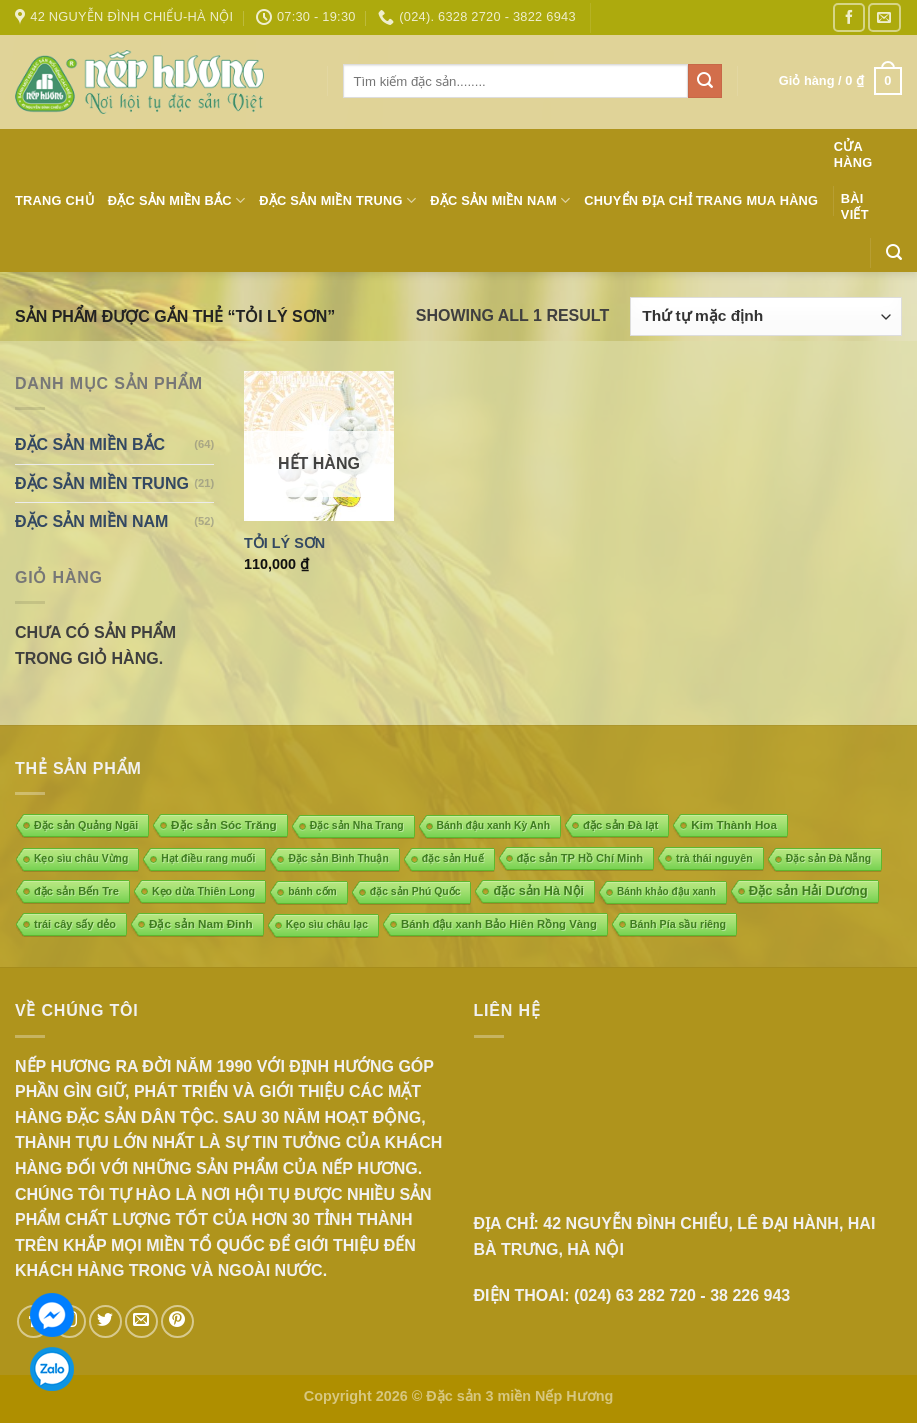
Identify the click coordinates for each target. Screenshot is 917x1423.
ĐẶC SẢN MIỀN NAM (500, 200)
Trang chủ (54, 200)
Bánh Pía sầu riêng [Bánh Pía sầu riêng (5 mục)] (678, 924)
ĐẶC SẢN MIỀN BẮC (176, 200)
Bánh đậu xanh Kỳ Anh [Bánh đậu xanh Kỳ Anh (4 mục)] (493, 825)
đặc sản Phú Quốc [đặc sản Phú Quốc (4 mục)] (415, 891)
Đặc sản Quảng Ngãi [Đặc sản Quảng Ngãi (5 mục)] (86, 825)
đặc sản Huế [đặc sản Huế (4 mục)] (453, 858)
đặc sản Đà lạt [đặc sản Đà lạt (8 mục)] (620, 825)
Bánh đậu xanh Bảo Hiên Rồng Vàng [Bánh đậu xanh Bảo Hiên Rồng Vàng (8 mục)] (499, 924)
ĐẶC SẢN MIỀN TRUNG (337, 200)
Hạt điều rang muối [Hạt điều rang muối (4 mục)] (208, 858)
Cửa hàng (853, 154)
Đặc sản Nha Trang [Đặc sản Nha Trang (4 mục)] (357, 825)
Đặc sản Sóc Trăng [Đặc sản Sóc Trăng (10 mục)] (224, 824)
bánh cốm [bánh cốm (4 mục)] (312, 891)
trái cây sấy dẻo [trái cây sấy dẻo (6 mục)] (75, 924)
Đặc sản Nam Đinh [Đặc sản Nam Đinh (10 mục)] (201, 923)
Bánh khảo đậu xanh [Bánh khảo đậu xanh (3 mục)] (666, 891)
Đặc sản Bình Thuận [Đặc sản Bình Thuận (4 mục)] (338, 858)
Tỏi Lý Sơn (284, 543)
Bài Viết (855, 206)
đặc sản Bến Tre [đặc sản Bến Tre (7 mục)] (76, 891)
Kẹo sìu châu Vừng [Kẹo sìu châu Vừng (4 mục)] (81, 858)
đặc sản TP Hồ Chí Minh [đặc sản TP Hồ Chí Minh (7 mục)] (580, 858)
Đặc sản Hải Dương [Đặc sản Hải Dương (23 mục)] (808, 890)
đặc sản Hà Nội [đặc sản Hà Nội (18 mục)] (538, 891)
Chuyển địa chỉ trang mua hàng (701, 200)
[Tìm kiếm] (894, 252)
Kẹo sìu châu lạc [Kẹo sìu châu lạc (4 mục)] (327, 924)
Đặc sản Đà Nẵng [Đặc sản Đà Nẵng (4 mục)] (828, 858)
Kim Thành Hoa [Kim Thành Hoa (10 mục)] (734, 824)
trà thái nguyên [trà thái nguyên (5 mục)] (714, 858)
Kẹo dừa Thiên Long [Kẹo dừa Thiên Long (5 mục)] (203, 891)
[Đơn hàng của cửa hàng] (766, 316)
